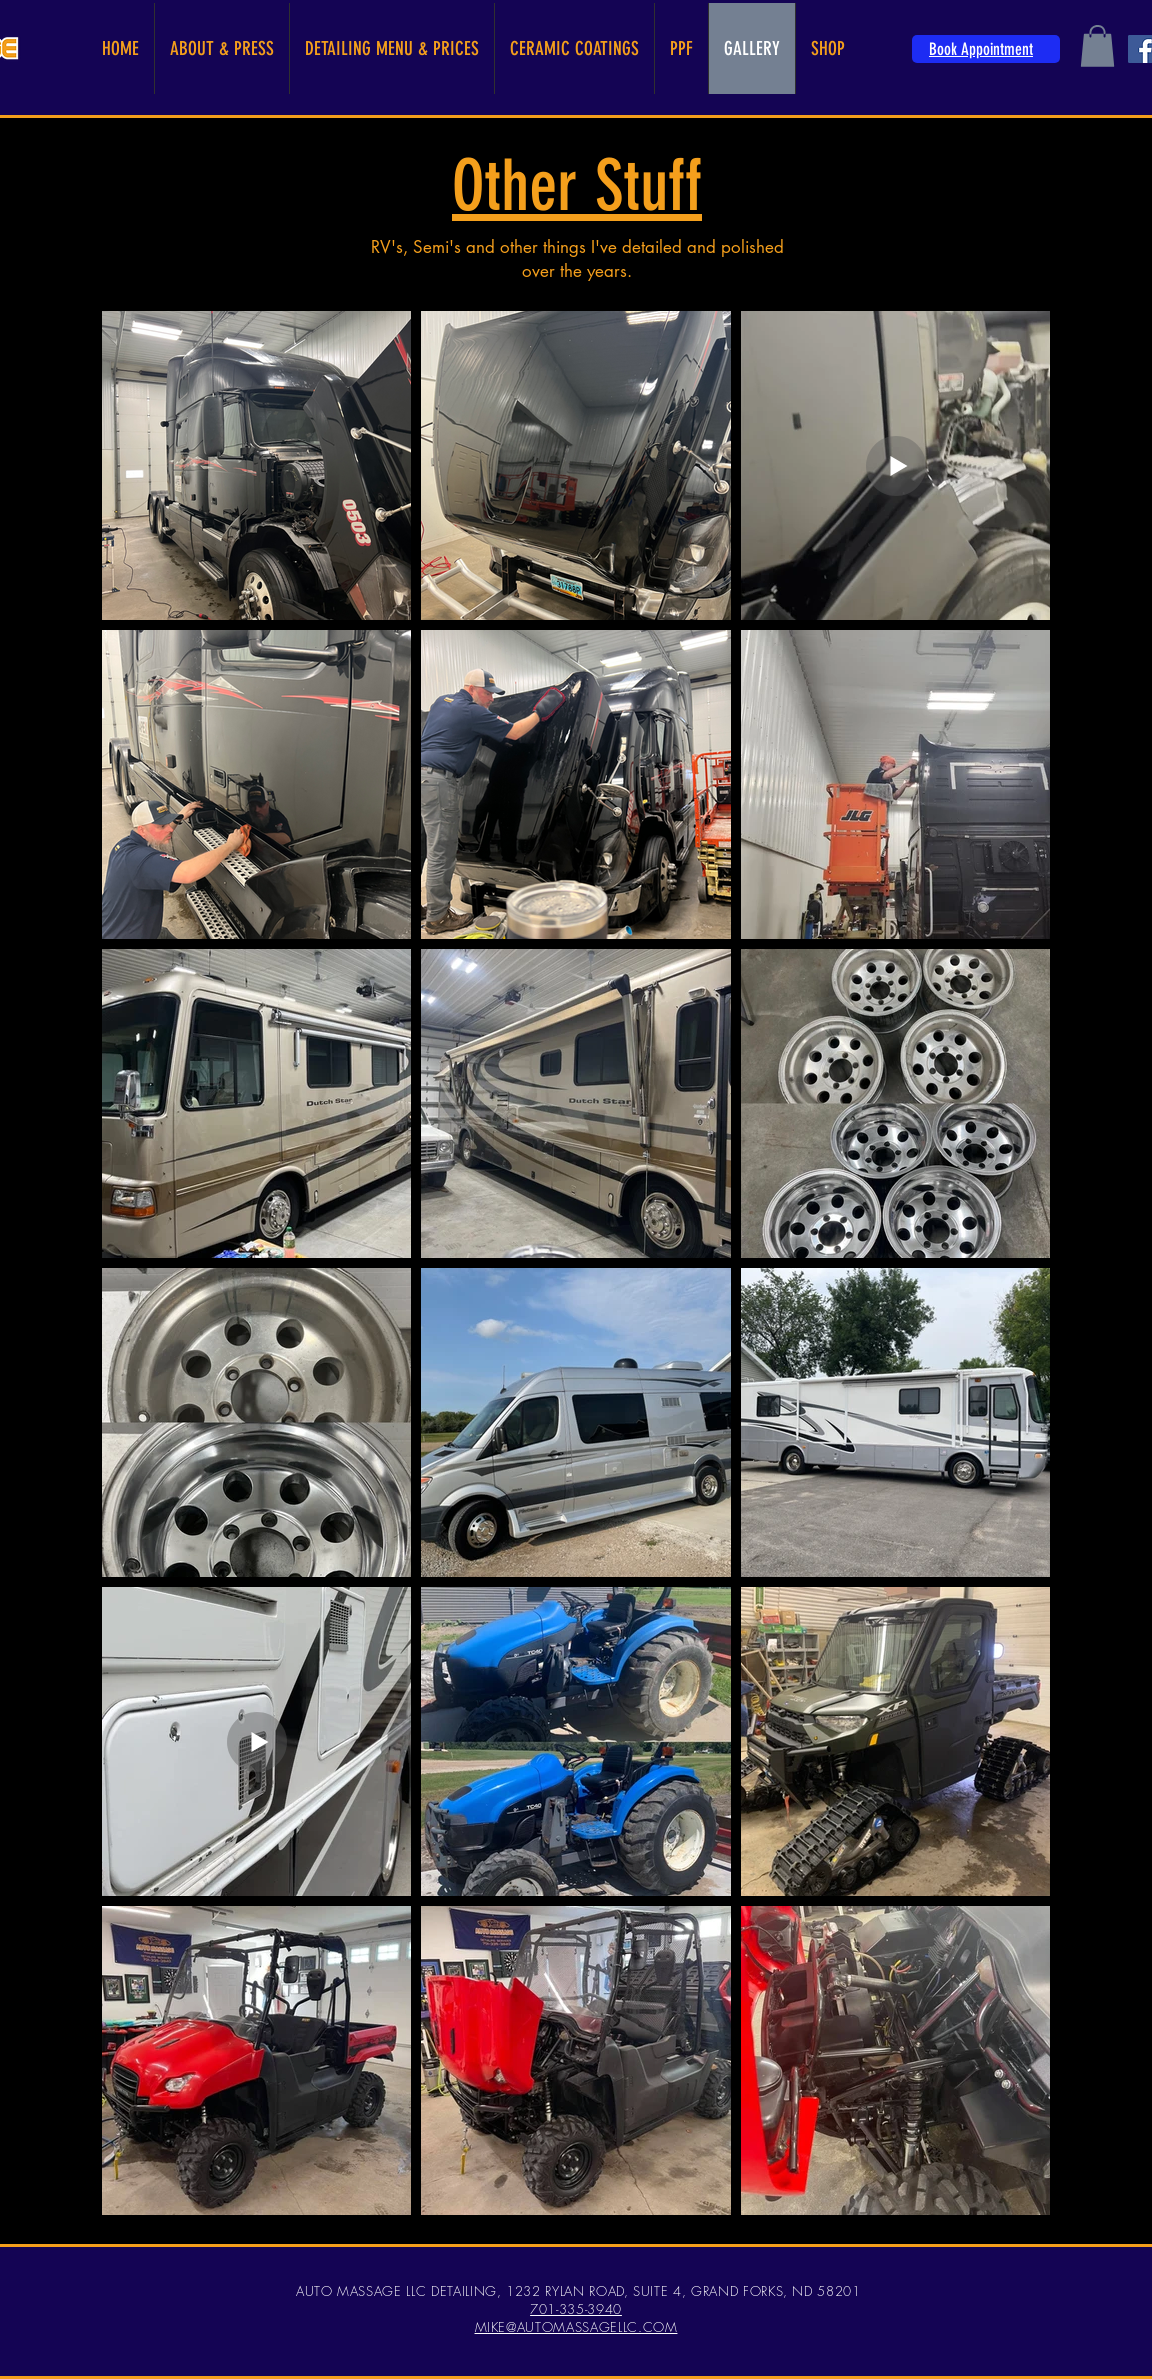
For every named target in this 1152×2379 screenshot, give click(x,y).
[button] (1097, 46)
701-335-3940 (576, 2309)
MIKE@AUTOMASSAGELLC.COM (576, 2327)
